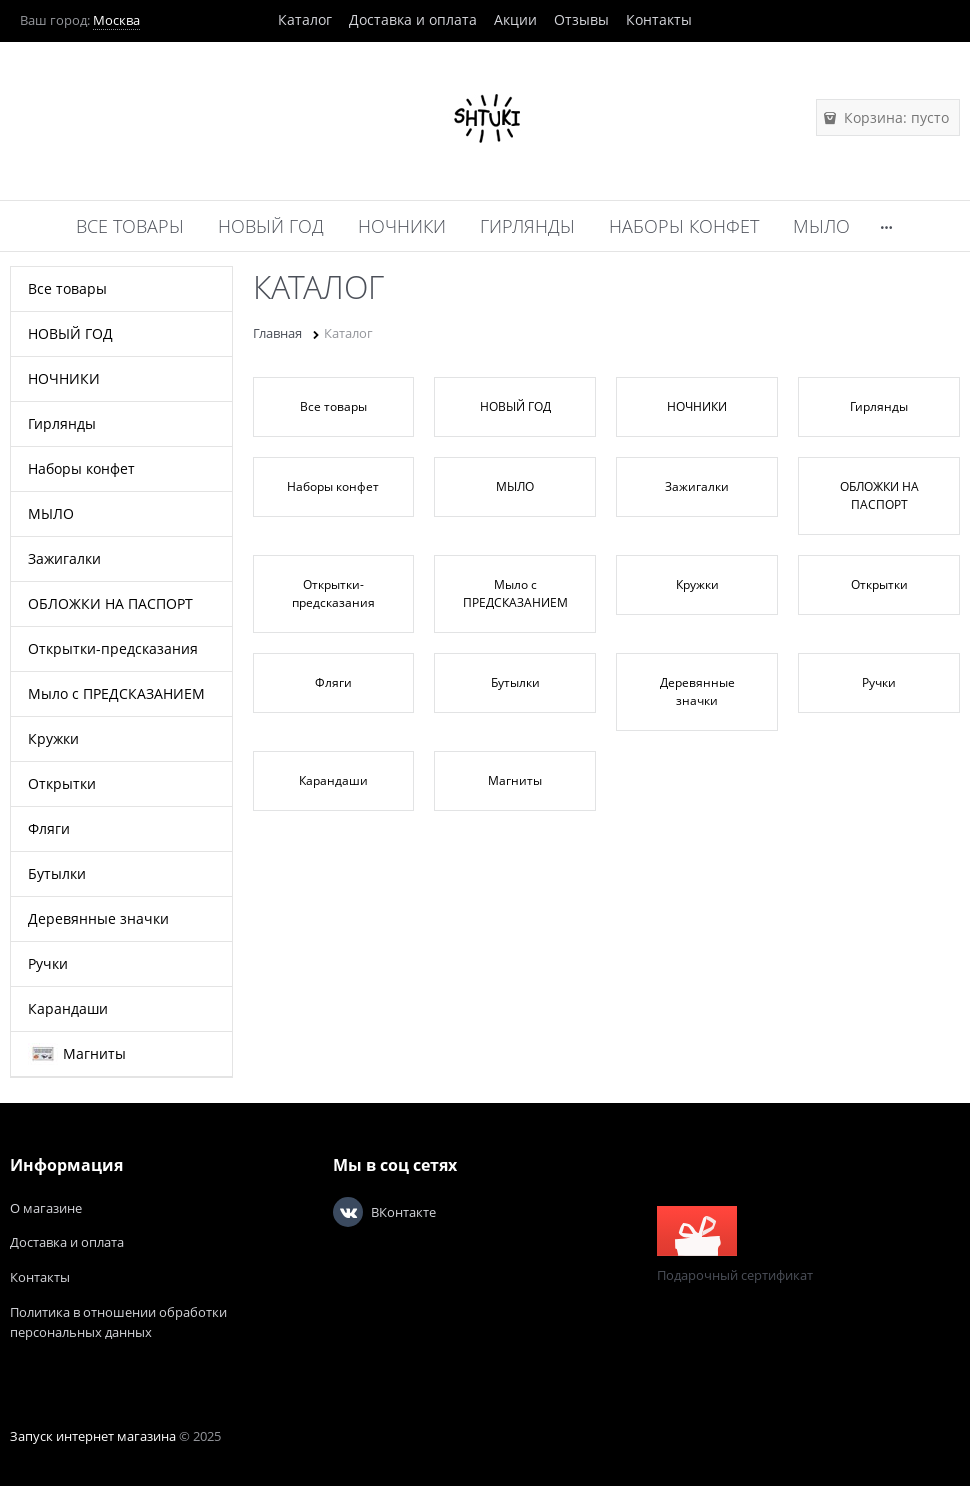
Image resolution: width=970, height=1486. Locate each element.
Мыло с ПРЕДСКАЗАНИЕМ (515, 593)
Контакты (659, 19)
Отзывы (581, 19)
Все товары (333, 406)
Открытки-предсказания (333, 593)
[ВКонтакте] (348, 1212)
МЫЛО (515, 486)
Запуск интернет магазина (93, 1436)
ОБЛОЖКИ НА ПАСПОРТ (879, 495)
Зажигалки (697, 486)
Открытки (879, 584)
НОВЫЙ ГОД (515, 406)
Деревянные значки (697, 691)
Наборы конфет (333, 486)
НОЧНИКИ (697, 406)
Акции (515, 19)
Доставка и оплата (413, 19)
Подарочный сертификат (735, 1245)
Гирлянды (879, 406)
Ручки (879, 682)
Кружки (697, 584)
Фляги (333, 682)
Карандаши (333, 780)
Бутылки (515, 682)
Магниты (515, 780)
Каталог (305, 19)
